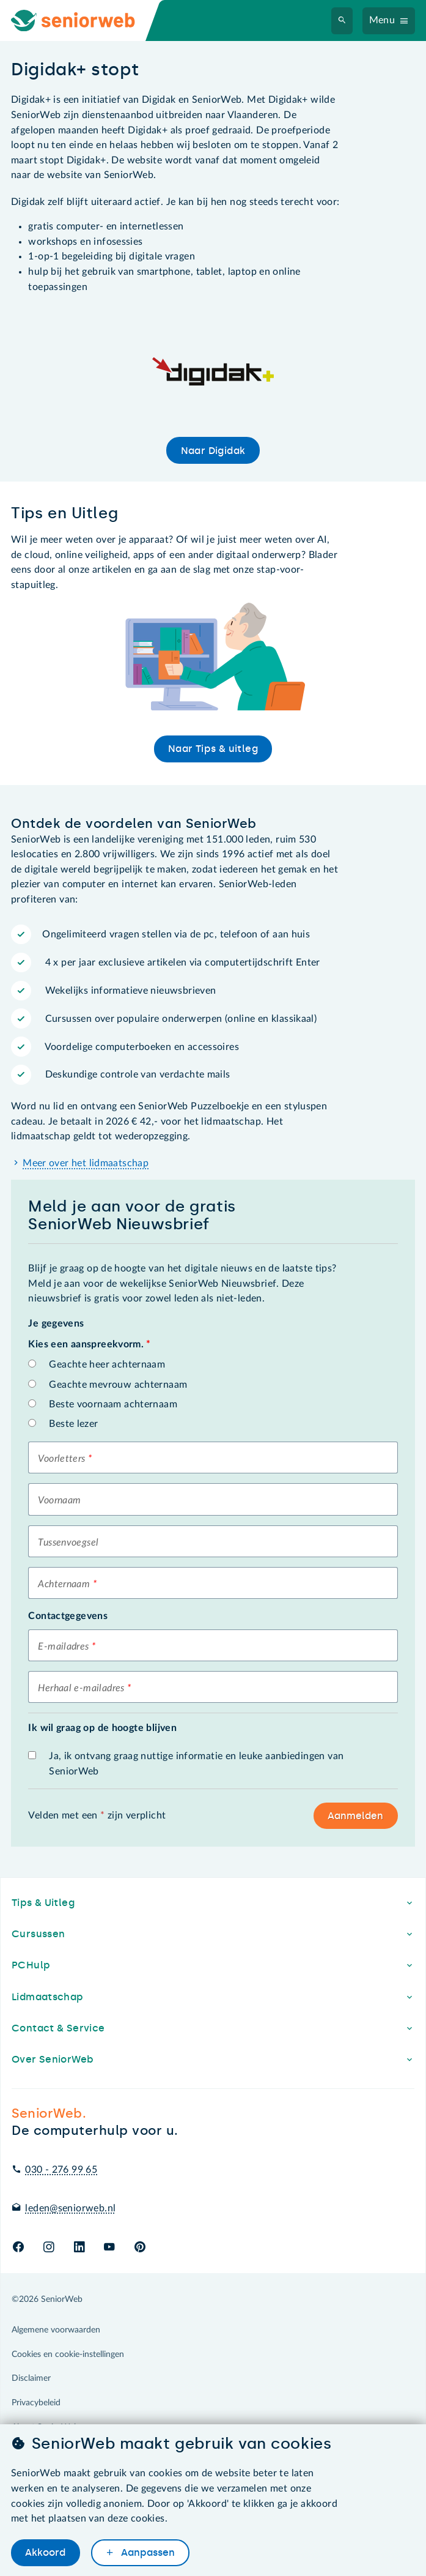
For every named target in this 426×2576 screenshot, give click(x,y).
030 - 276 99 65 (61, 2170)
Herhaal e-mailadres (81, 1688)
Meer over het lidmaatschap (86, 1163)
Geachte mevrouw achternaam (118, 1385)
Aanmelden (355, 1816)
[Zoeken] (342, 20)
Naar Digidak (213, 450)
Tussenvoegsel (68, 1542)
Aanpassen (147, 2553)
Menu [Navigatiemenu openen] (382, 20)
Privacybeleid (36, 2403)
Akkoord (45, 2553)
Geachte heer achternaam (107, 1364)
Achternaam (64, 1584)
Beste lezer (73, 1424)
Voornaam (59, 1500)
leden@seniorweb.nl (70, 2208)
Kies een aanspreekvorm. (89, 1344)
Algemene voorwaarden (56, 2330)
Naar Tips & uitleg (213, 748)
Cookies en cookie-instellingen (68, 2354)
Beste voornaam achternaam (113, 1404)
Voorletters (61, 1459)
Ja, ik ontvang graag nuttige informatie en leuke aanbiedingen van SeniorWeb (196, 1763)
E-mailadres (63, 1646)
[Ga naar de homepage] (83, 20)
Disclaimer (31, 2378)
